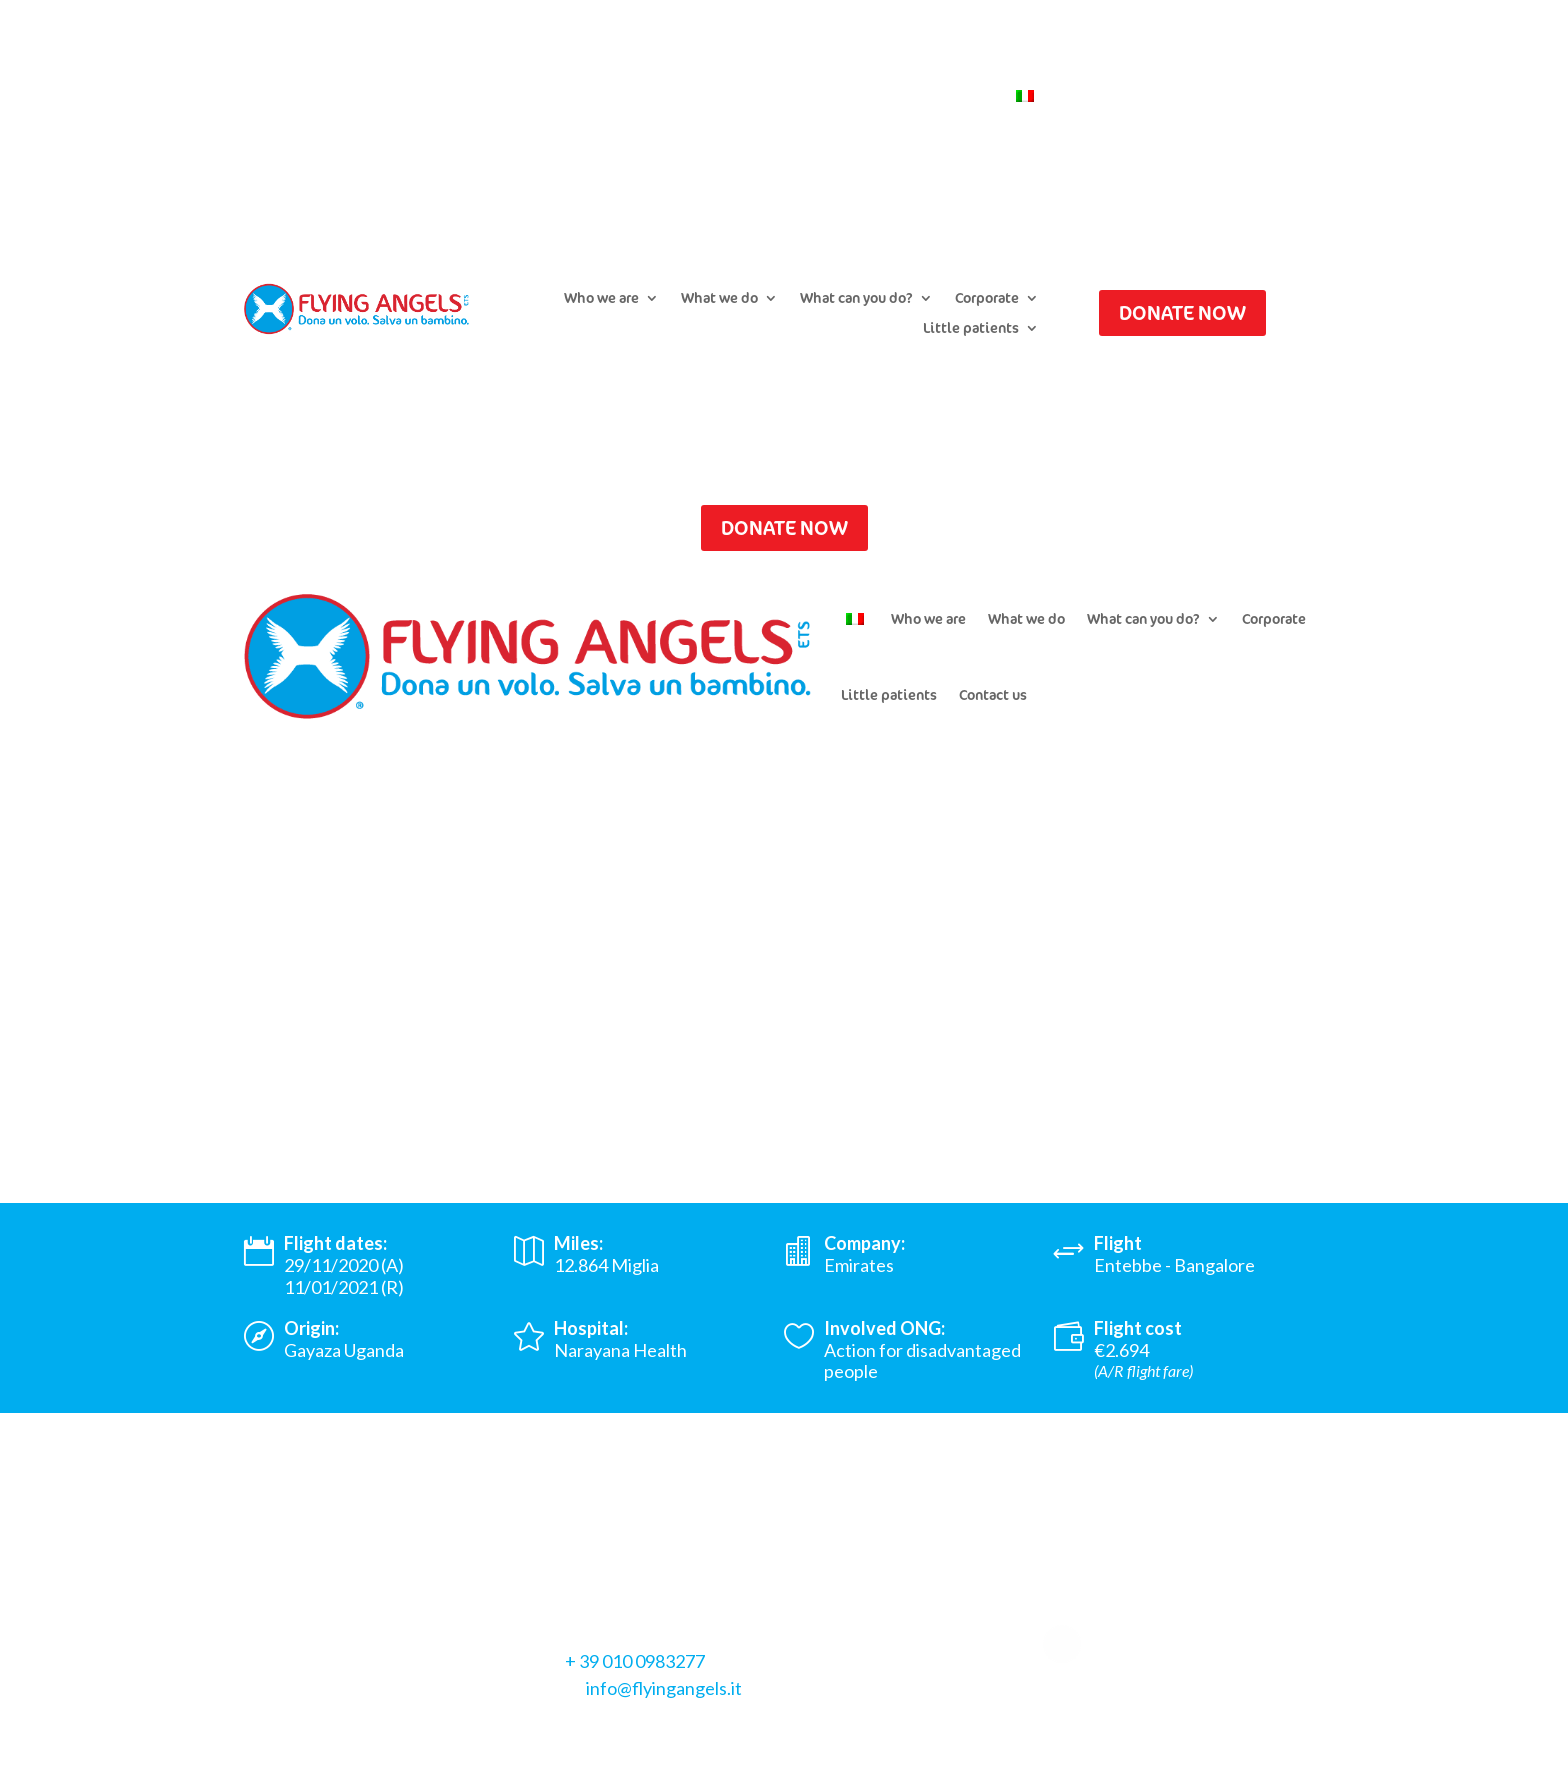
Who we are (601, 299)
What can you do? (856, 299)
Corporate (987, 299)
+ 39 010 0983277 (635, 1661)
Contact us (955, 97)
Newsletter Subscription (818, 97)
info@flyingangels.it (664, 1688)
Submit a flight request (638, 97)
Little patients (971, 329)
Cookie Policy (416, 1733)
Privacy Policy (298, 1733)
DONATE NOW (1182, 312)
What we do (719, 299)
